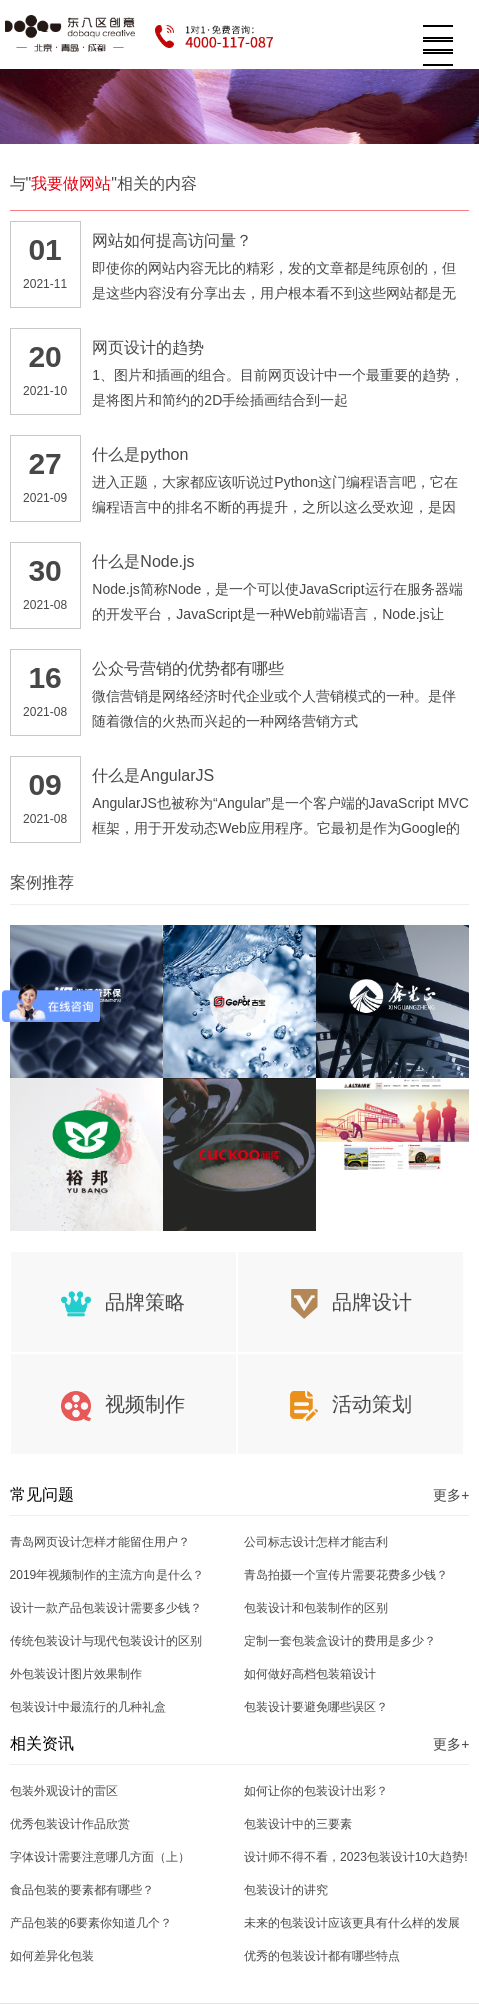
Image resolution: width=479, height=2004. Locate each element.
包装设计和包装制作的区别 (316, 1608)
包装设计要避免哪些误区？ (316, 1707)
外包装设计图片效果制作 (76, 1674)
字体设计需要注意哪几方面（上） (100, 1857)
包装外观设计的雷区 (64, 1791)
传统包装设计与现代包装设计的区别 (106, 1641)
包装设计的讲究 (286, 1890)
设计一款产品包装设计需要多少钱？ (106, 1608)
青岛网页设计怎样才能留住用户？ (100, 1542)
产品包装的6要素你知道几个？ (91, 1923)
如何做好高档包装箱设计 (310, 1674)
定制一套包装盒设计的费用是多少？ (340, 1641)
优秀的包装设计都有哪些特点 (322, 1956)
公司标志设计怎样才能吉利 (316, 1542)
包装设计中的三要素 (298, 1824)
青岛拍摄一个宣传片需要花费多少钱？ (346, 1575)
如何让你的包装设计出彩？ (316, 1791)
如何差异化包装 (52, 1956)
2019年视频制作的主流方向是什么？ (107, 1575)
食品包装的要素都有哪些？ (82, 1890)
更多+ (451, 1495)
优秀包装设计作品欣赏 (70, 1824)
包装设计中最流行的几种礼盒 (88, 1707)
